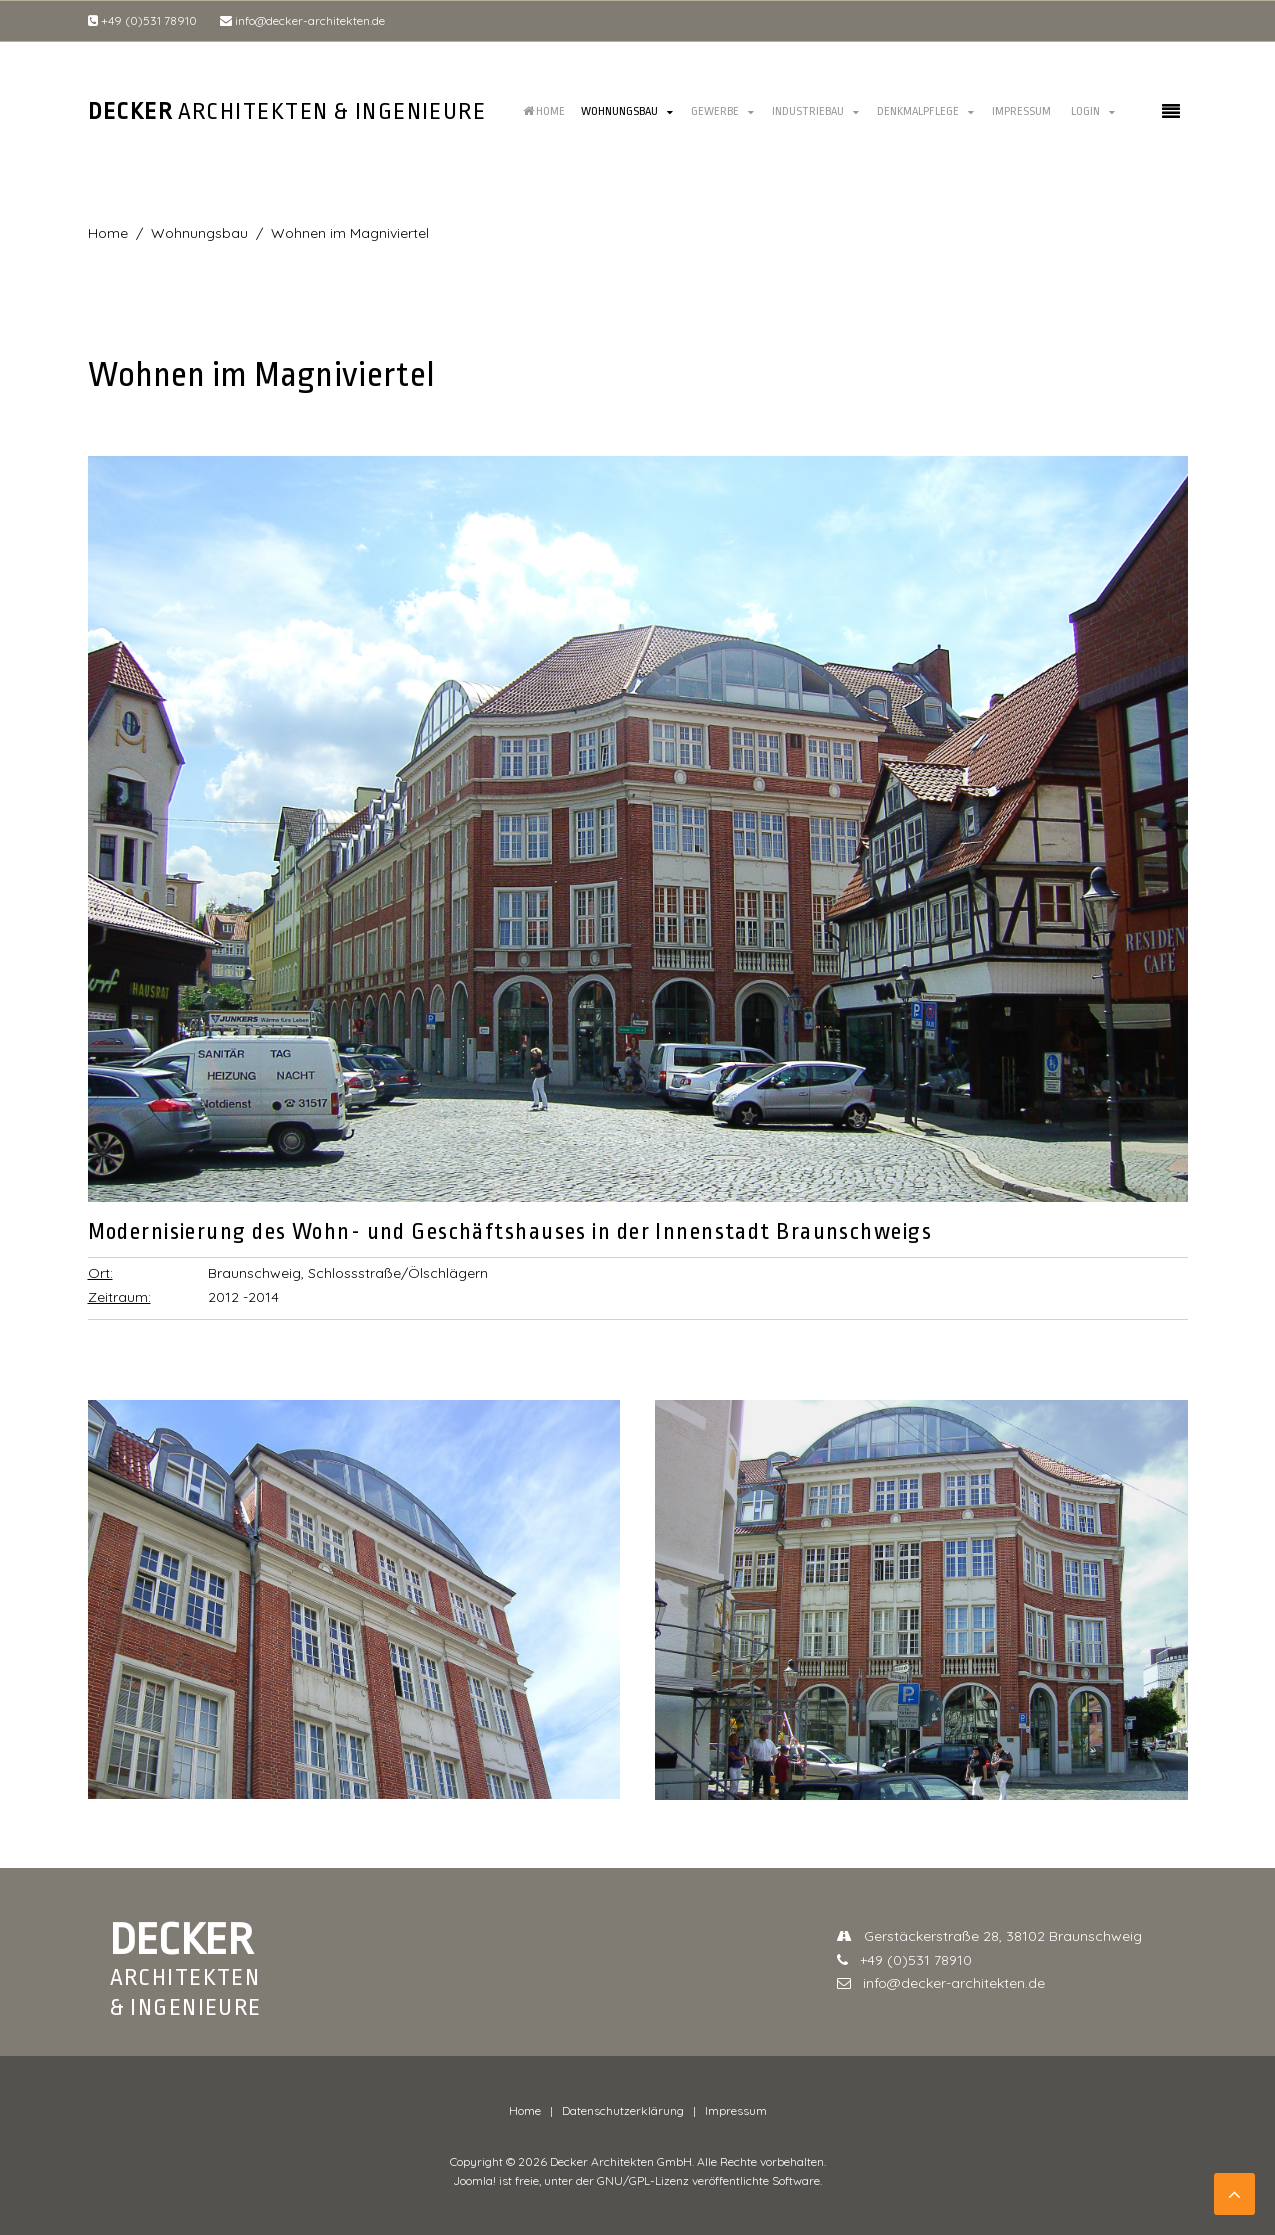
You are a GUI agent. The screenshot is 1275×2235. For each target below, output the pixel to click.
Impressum (1021, 111)
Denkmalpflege (918, 111)
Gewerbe (715, 111)
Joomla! (474, 2180)
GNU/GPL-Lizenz (643, 2180)
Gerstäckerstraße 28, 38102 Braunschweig (989, 1936)
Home (544, 111)
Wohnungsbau (619, 111)
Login (1085, 111)
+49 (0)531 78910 (142, 20)
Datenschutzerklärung (623, 2110)
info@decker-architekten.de (302, 20)
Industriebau (808, 111)
